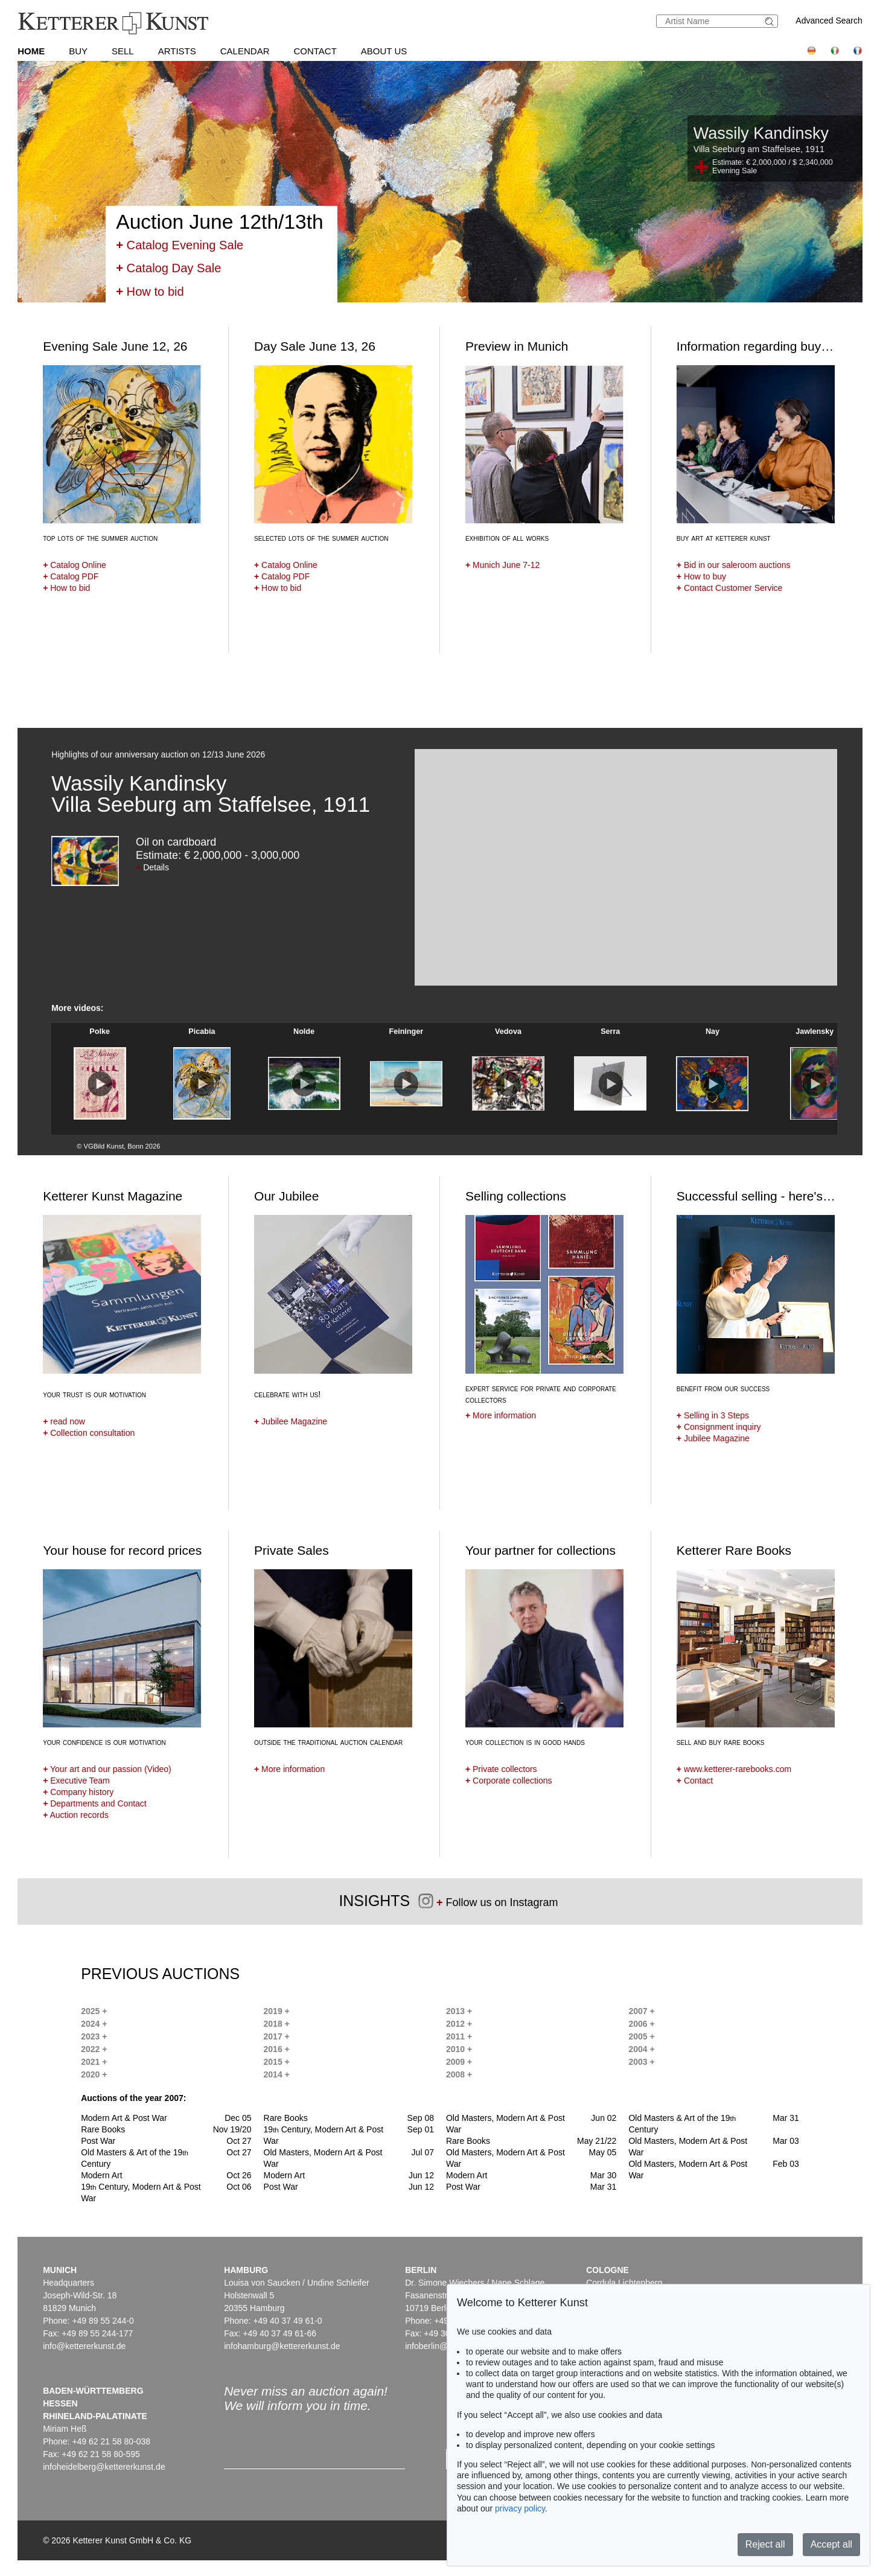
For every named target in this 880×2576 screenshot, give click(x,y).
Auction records (76, 1815)
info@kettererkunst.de (84, 2346)
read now (64, 1421)
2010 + (459, 2049)
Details (152, 867)
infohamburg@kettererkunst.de (282, 2346)
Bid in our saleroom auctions (734, 565)
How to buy (701, 576)
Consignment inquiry (719, 1427)
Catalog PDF (70, 576)
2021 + (94, 2062)
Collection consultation (89, 1433)
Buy (78, 51)
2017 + (277, 2036)
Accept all (831, 2544)
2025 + (94, 2011)
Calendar (245, 51)
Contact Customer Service (729, 588)
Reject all (765, 2544)
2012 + (459, 2024)
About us (384, 51)
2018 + (277, 2024)
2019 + (277, 2011)
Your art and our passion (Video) (107, 1769)
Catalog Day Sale (168, 268)
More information (500, 1415)
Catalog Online (74, 565)
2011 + (459, 2036)
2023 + (94, 2036)
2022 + (94, 2049)
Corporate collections (508, 1780)
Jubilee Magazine (290, 1421)
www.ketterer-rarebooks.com (734, 1769)
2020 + (94, 2074)
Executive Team (76, 1780)
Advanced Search (829, 20)
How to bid (150, 291)
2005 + (641, 2036)
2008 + (459, 2074)
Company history (78, 1792)
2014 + (277, 2074)
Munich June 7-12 (502, 565)
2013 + (459, 2011)
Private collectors (501, 1769)
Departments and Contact (95, 1803)
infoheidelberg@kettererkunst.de (104, 2467)
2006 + (641, 2024)
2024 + (94, 2024)
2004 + (641, 2049)
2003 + (641, 2062)
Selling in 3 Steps (713, 1415)
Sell (123, 51)
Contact (314, 51)
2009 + (459, 2062)
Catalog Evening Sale (179, 245)
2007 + (641, 2011)
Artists (177, 51)
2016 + (277, 2049)
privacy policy (520, 2508)
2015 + (277, 2062)
